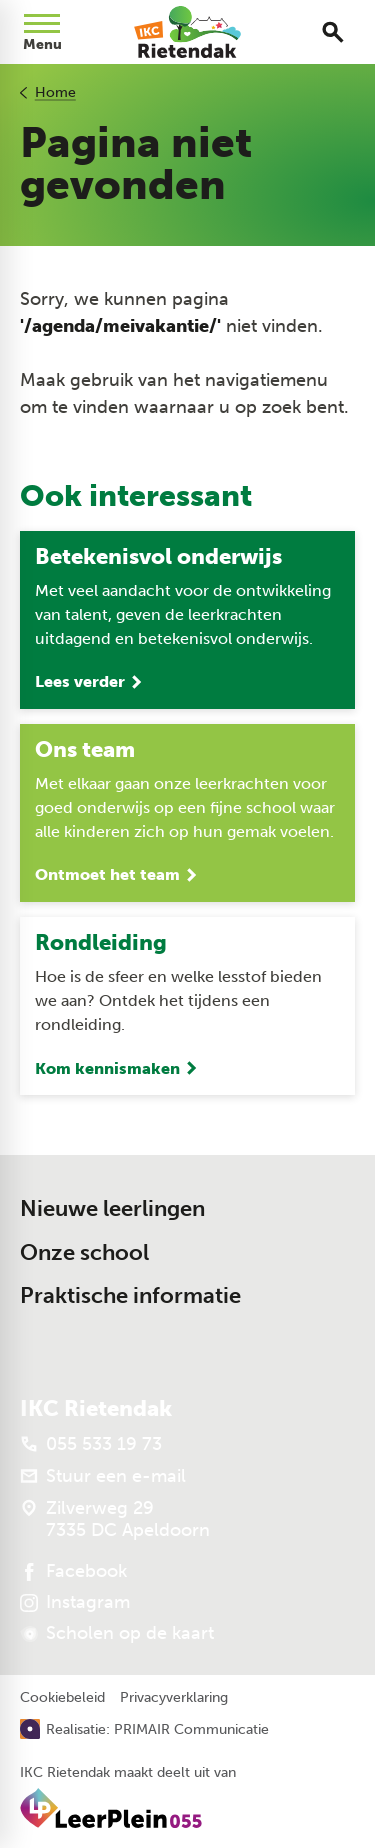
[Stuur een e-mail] (103, 1476)
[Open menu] (42, 32)
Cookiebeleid (62, 1698)
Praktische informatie (130, 1295)
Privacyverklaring (174, 1698)
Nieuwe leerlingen (112, 1208)
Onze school (84, 1252)
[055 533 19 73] (91, 1444)
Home (55, 92)
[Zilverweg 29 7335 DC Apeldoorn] (115, 1519)
